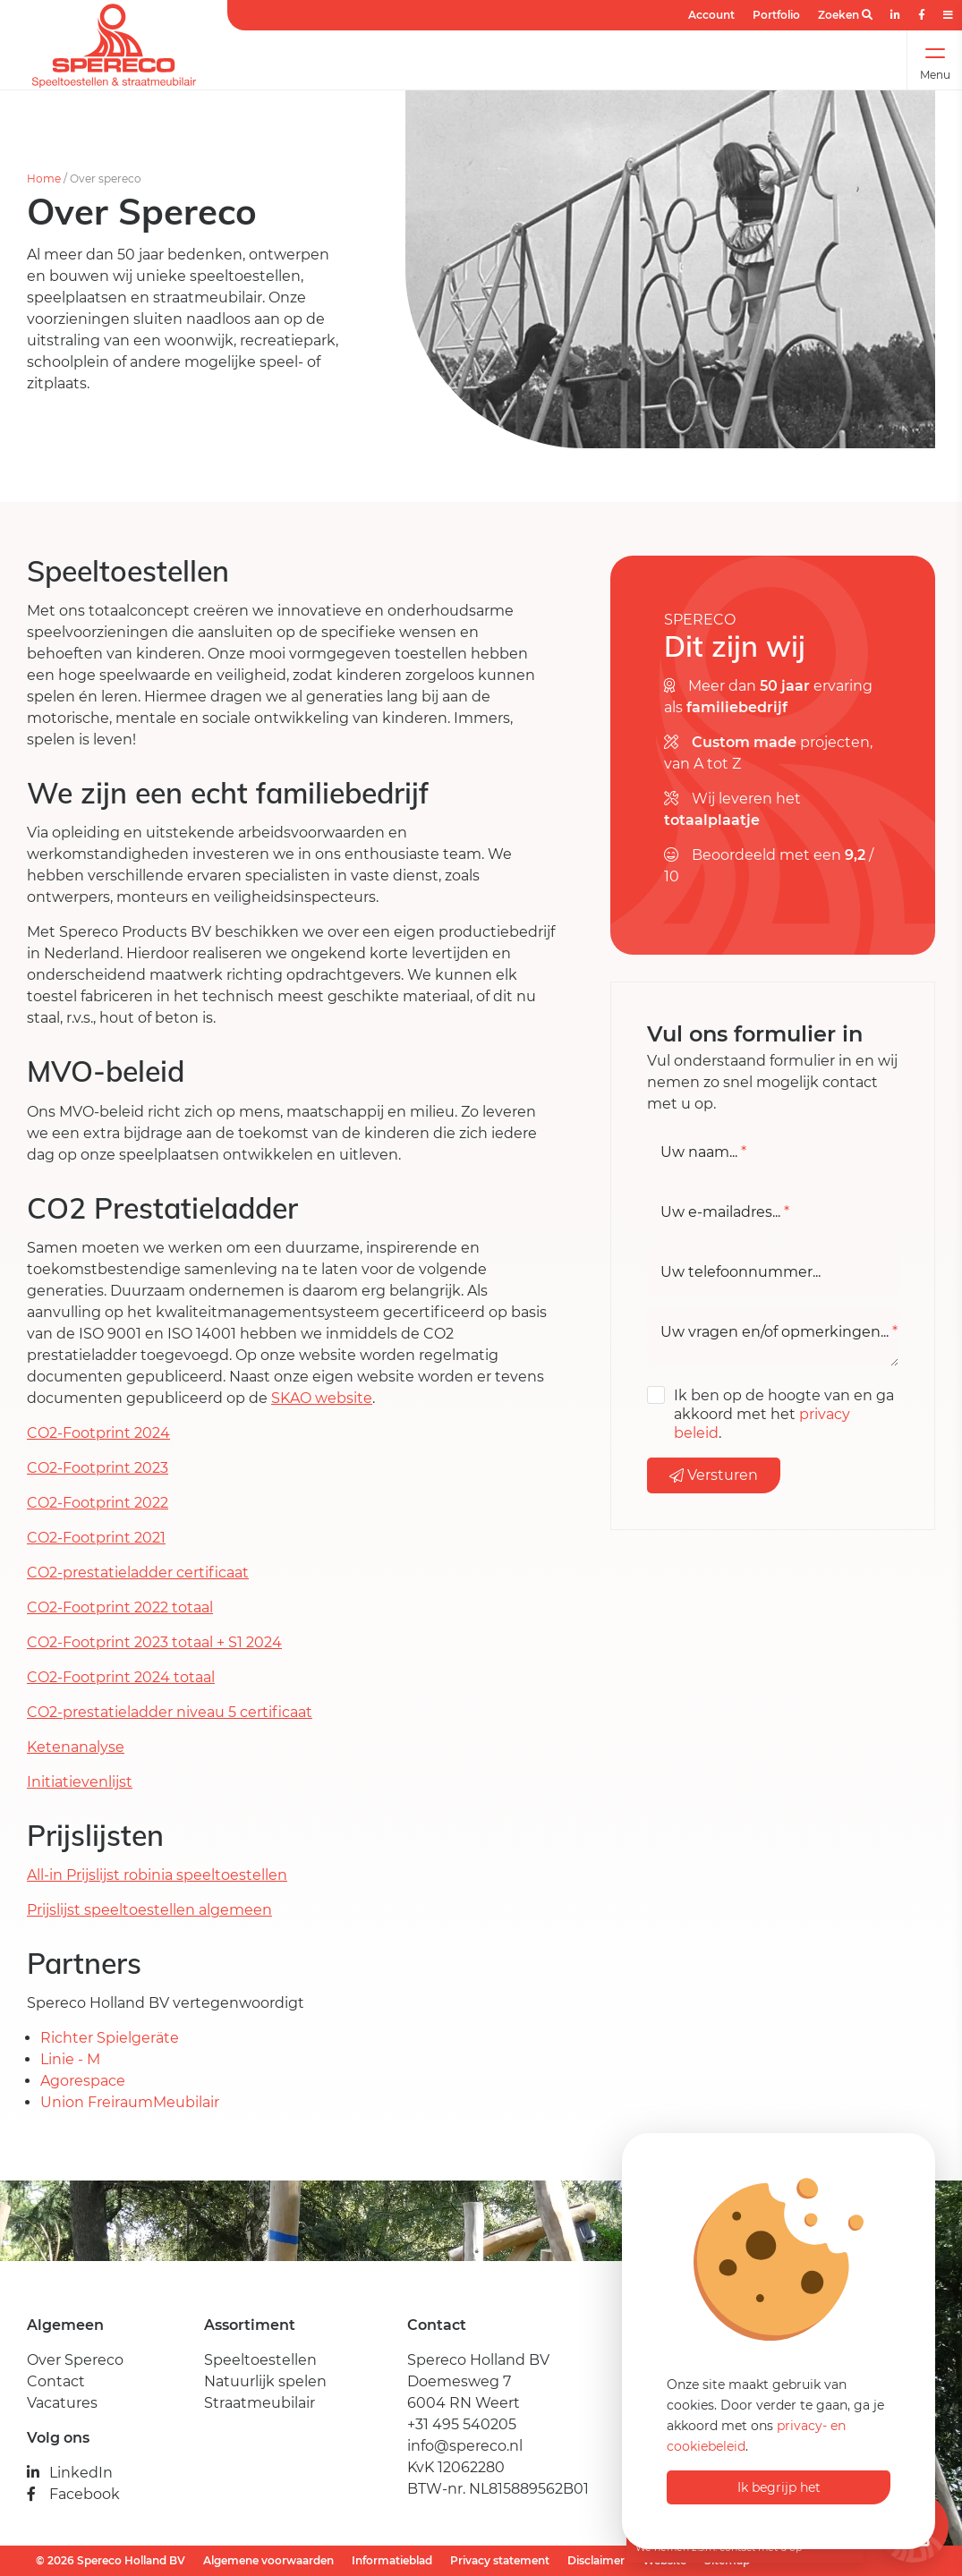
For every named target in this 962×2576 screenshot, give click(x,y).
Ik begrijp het (779, 2487)
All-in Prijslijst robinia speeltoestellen (157, 1874)
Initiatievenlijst (79, 1781)
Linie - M (72, 2059)
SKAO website (321, 1398)
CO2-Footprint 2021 (96, 1537)
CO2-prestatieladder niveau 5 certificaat (169, 1712)
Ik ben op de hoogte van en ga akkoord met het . (784, 1414)
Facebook (73, 2494)
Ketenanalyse (75, 1747)
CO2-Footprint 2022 (97, 1502)
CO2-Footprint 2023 (97, 1467)
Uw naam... (703, 1152)
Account (711, 14)
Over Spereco (75, 2359)
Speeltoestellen (260, 2359)
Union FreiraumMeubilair (129, 2102)
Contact (56, 2381)
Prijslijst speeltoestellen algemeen (149, 1909)
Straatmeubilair (259, 2402)
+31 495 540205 (461, 2424)
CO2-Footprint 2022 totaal (120, 1607)
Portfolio (776, 14)
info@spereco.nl (465, 2445)
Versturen (713, 1475)
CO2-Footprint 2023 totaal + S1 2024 (154, 1642)
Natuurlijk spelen (265, 2381)
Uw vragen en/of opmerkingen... (779, 1332)
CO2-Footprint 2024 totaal (121, 1677)
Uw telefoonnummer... (740, 1272)
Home (44, 178)
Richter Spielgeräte (111, 2037)
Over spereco (105, 178)
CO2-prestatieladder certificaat (138, 1572)
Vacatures (62, 2402)
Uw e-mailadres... (724, 1212)
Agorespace (82, 2080)
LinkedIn (70, 2472)
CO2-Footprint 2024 (98, 1432)
